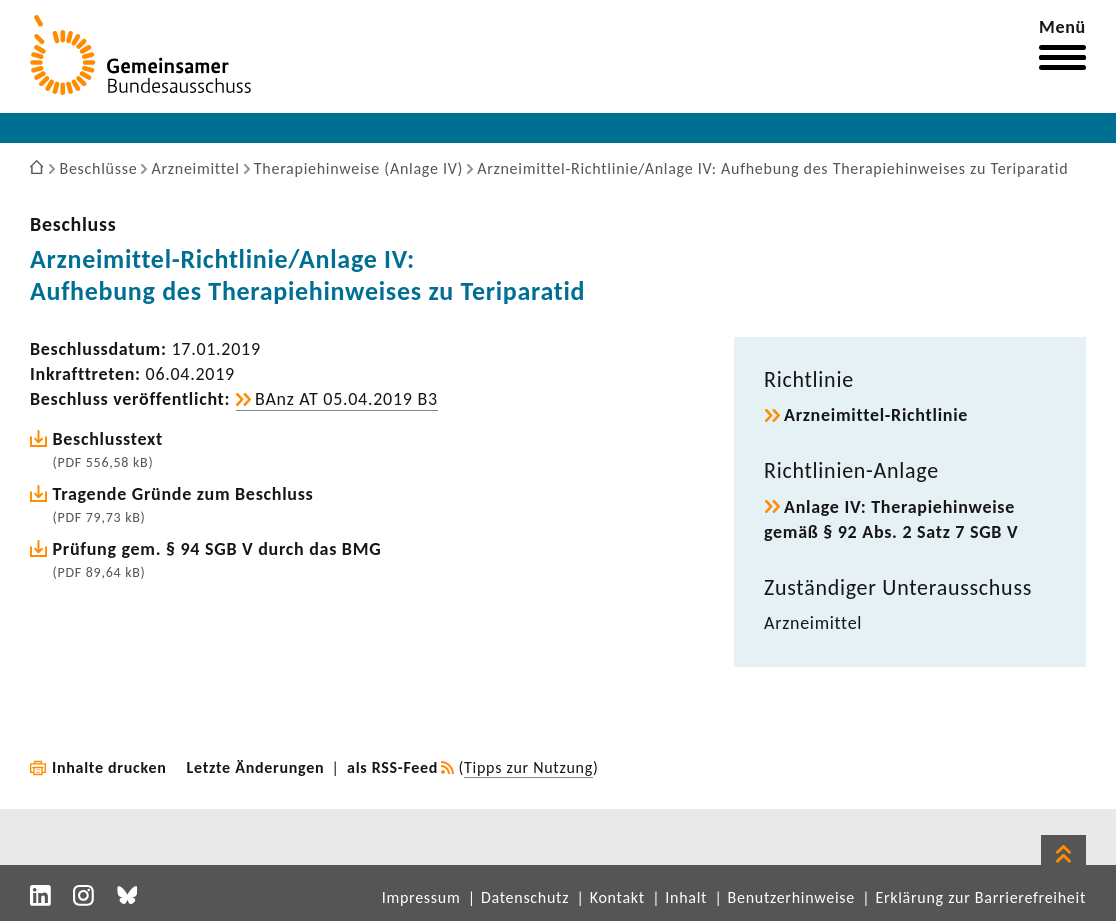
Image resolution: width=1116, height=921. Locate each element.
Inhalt (686, 897)
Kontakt (617, 897)
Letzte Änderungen (256, 767)
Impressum (421, 897)
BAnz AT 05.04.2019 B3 (346, 399)
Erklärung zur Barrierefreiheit (980, 897)
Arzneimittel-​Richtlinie (876, 415)
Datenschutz (525, 897)
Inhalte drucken (109, 767)
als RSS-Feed (392, 767)
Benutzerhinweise (791, 897)
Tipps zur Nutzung (528, 767)
